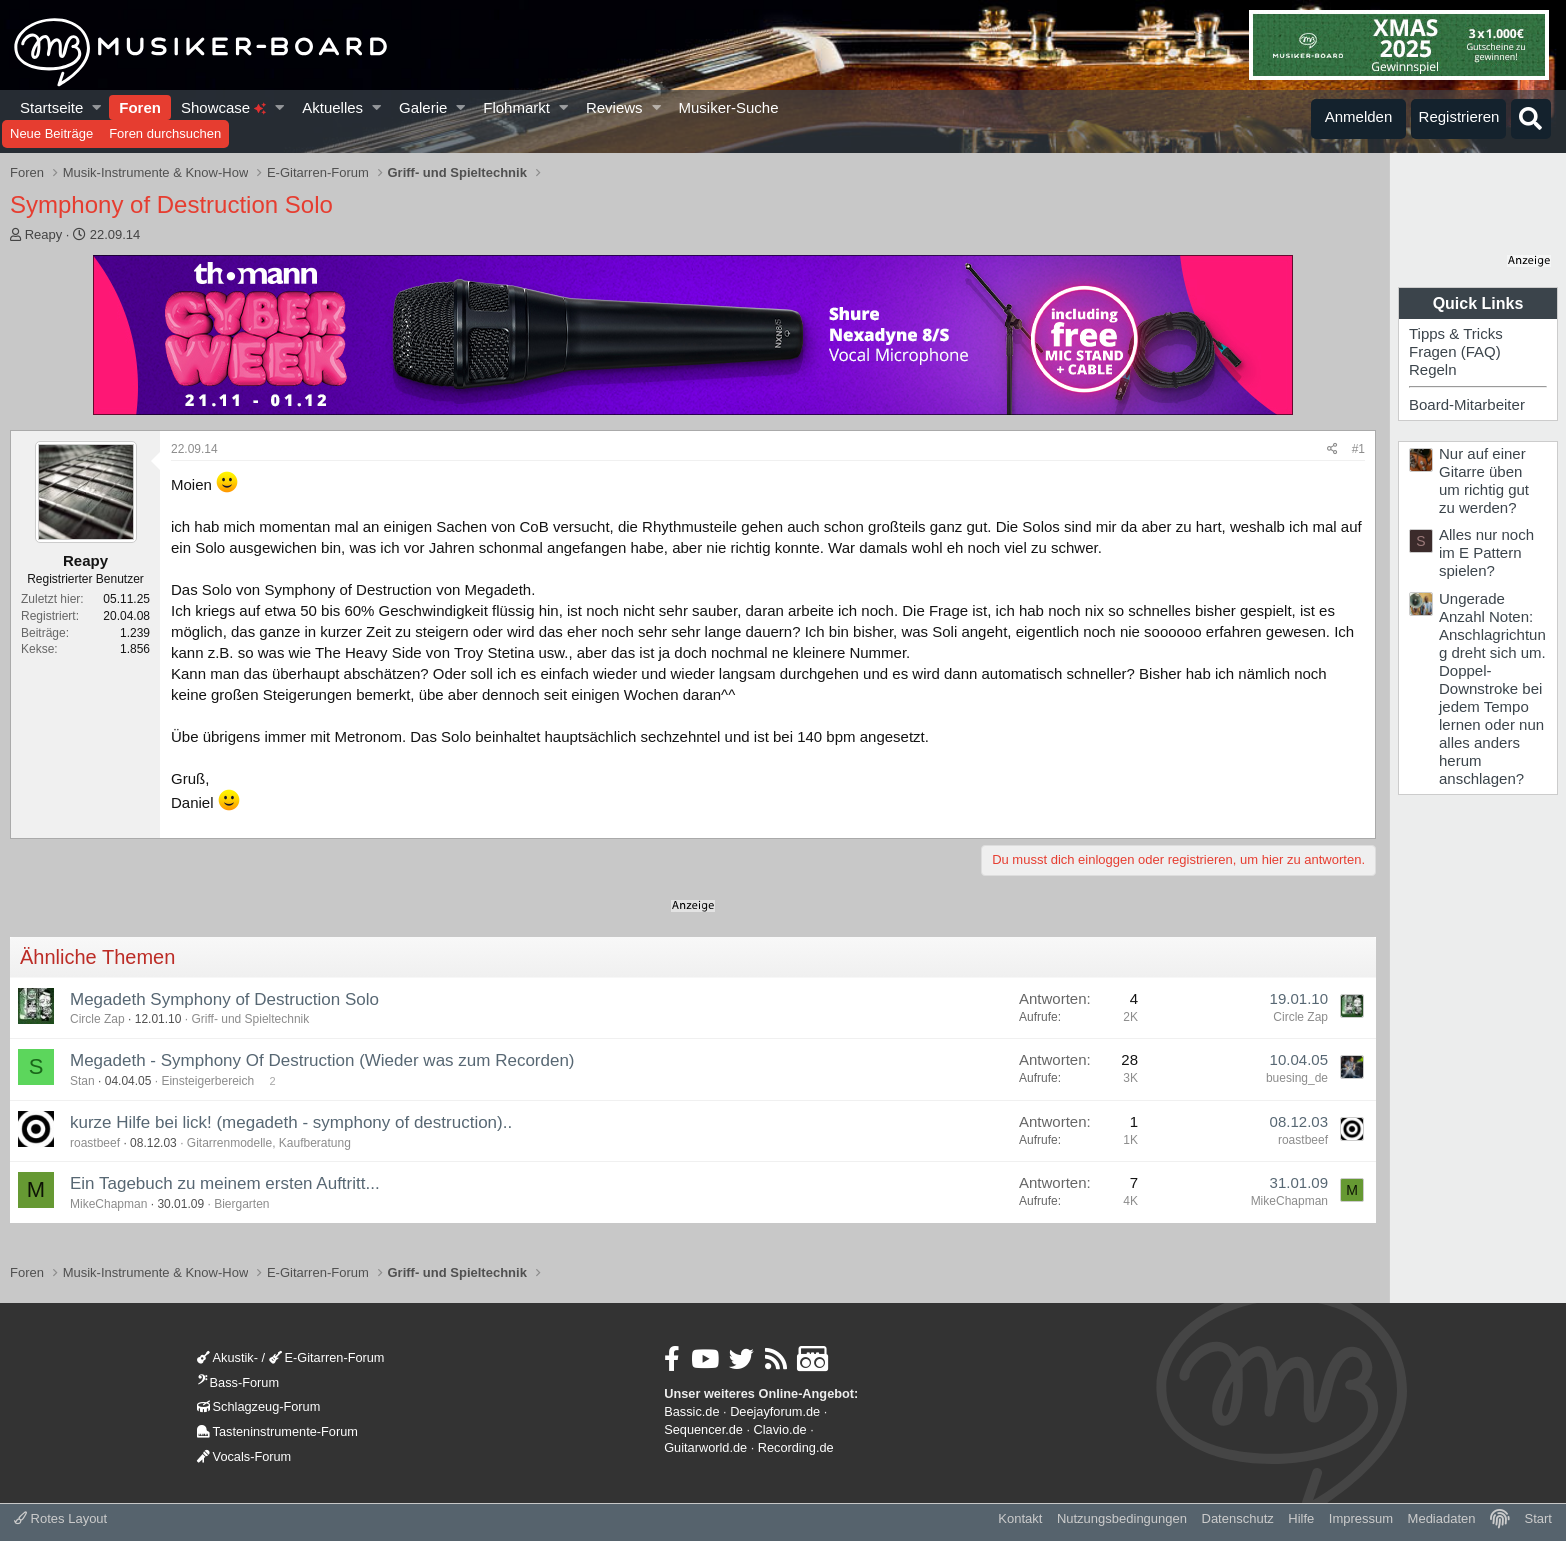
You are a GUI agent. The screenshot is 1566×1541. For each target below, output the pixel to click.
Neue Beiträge (51, 133)
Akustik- (227, 1357)
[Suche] (1531, 119)
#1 (1358, 449)
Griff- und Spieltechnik (250, 1019)
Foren (140, 107)
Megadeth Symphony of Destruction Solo (224, 999)
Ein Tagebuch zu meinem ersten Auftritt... (225, 1183)
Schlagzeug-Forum (259, 1406)
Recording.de (796, 1447)
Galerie (423, 107)
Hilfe (1301, 1518)
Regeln (1433, 369)
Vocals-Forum (244, 1456)
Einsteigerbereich (207, 1081)
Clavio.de (780, 1429)
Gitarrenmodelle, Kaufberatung (269, 1143)
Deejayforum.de (775, 1411)
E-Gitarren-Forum (327, 1357)
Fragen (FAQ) (1455, 351)
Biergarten (241, 1204)
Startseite (51, 107)
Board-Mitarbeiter (1467, 404)
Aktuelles (332, 107)
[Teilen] (1332, 449)
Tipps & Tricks (1456, 333)
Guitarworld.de (705, 1447)
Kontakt (1020, 1518)
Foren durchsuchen (165, 133)
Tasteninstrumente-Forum (277, 1431)
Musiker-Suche (728, 107)
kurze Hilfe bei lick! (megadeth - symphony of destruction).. (291, 1122)
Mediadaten (1442, 1518)
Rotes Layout (60, 1518)
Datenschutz (1238, 1518)
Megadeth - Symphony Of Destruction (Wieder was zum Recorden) (322, 1060)
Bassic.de (691, 1411)
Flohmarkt (516, 107)
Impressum (1361, 1518)
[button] (97, 107)
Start (1538, 1518)
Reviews (614, 107)
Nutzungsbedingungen (1122, 1518)
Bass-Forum (238, 1382)
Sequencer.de (703, 1429)
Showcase (223, 107)
